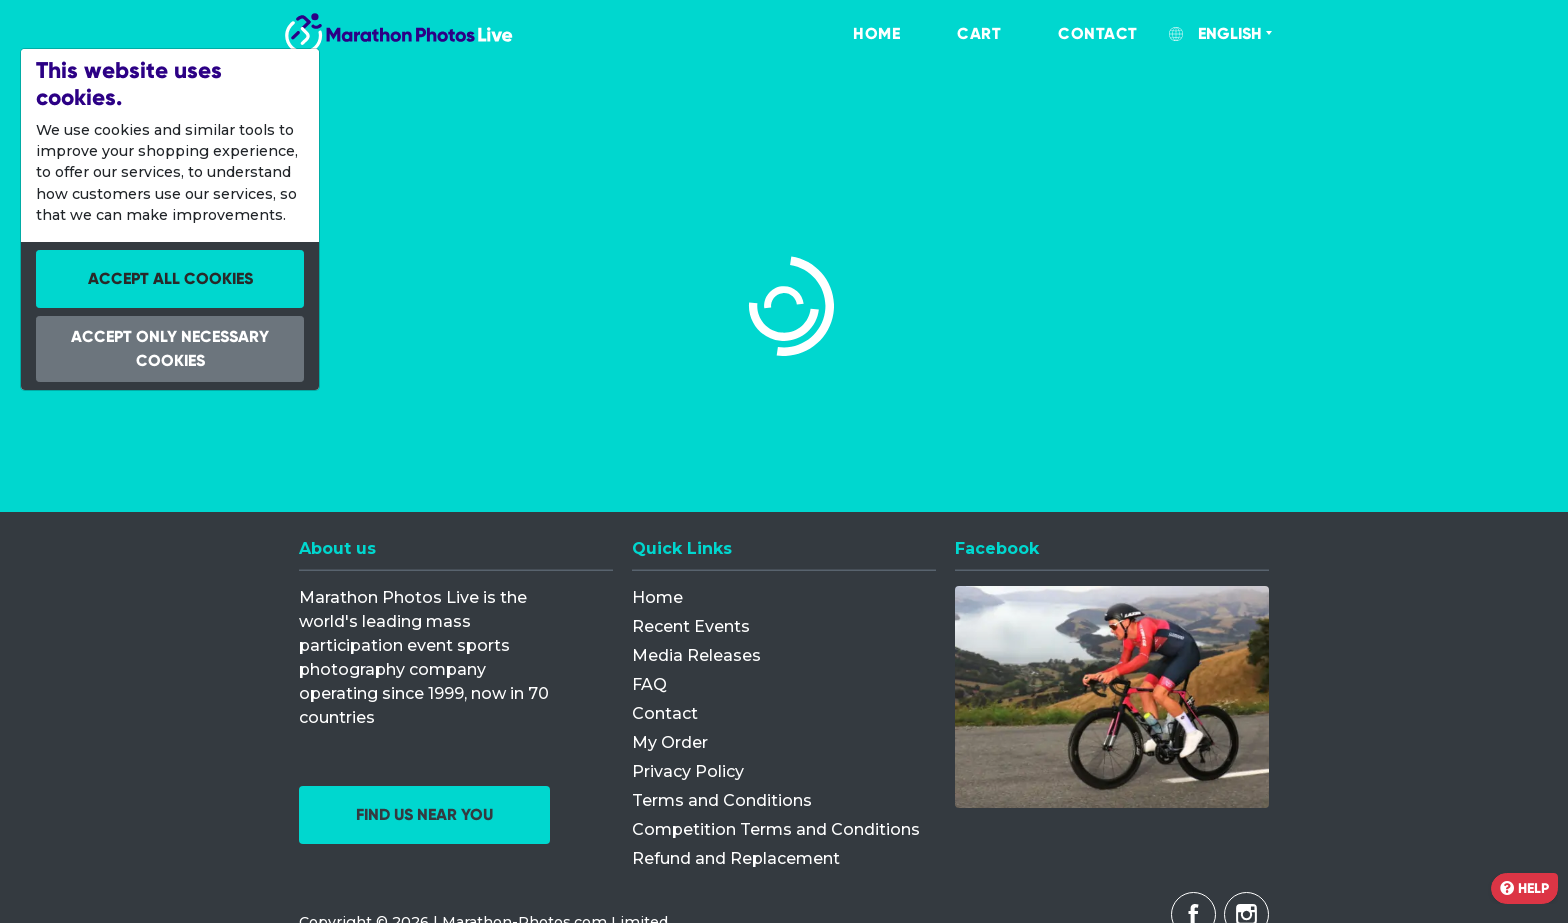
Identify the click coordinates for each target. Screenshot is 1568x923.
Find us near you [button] (424, 814)
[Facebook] (1112, 697)
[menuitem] (856, 34)
